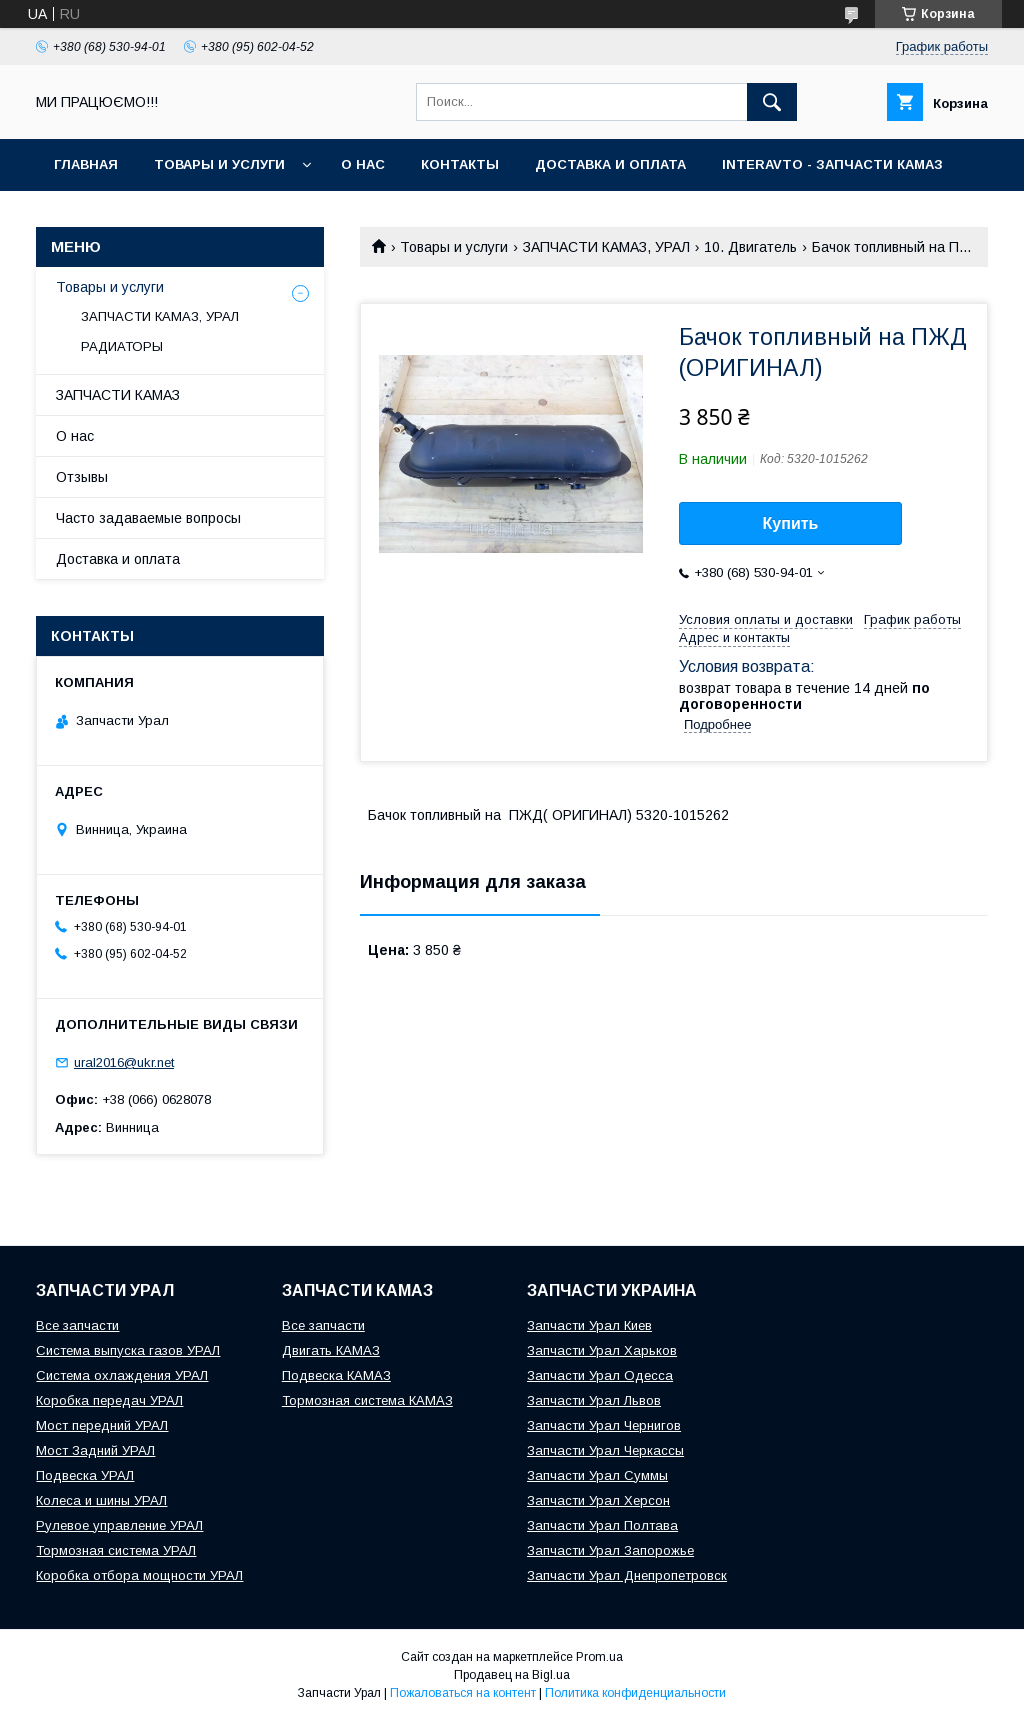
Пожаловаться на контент (463, 1693)
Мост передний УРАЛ (102, 1425)
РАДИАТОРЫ (122, 346)
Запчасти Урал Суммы (597, 1475)
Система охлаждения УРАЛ (122, 1375)
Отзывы (82, 477)
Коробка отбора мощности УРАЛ (139, 1575)
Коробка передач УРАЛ (109, 1400)
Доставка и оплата (610, 164)
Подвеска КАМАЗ (336, 1375)
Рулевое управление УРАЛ (119, 1525)
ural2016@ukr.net (124, 1062)
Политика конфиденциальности (635, 1693)
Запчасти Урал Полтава (602, 1525)
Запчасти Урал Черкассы (605, 1450)
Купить (791, 523)
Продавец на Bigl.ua (512, 1675)
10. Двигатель (750, 247)
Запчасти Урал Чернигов (604, 1425)
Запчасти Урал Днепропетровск (627, 1575)
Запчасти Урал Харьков (602, 1350)
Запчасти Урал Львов (594, 1400)
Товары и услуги (219, 164)
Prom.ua (599, 1657)
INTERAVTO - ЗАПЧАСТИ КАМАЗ (832, 164)
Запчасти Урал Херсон (598, 1500)
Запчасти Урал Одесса (600, 1375)
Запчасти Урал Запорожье (610, 1550)
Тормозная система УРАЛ (116, 1550)
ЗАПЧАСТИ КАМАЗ (118, 395)
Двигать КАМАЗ (331, 1350)
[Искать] (772, 102)
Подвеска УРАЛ (85, 1475)
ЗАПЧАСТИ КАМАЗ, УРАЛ (606, 247)
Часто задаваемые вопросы (148, 518)
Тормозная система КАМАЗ (367, 1400)
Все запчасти (77, 1325)
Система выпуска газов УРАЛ (128, 1350)
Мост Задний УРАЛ (95, 1450)
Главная (86, 164)
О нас (363, 164)
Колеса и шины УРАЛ (101, 1500)
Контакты (460, 164)
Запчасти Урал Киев (589, 1325)
